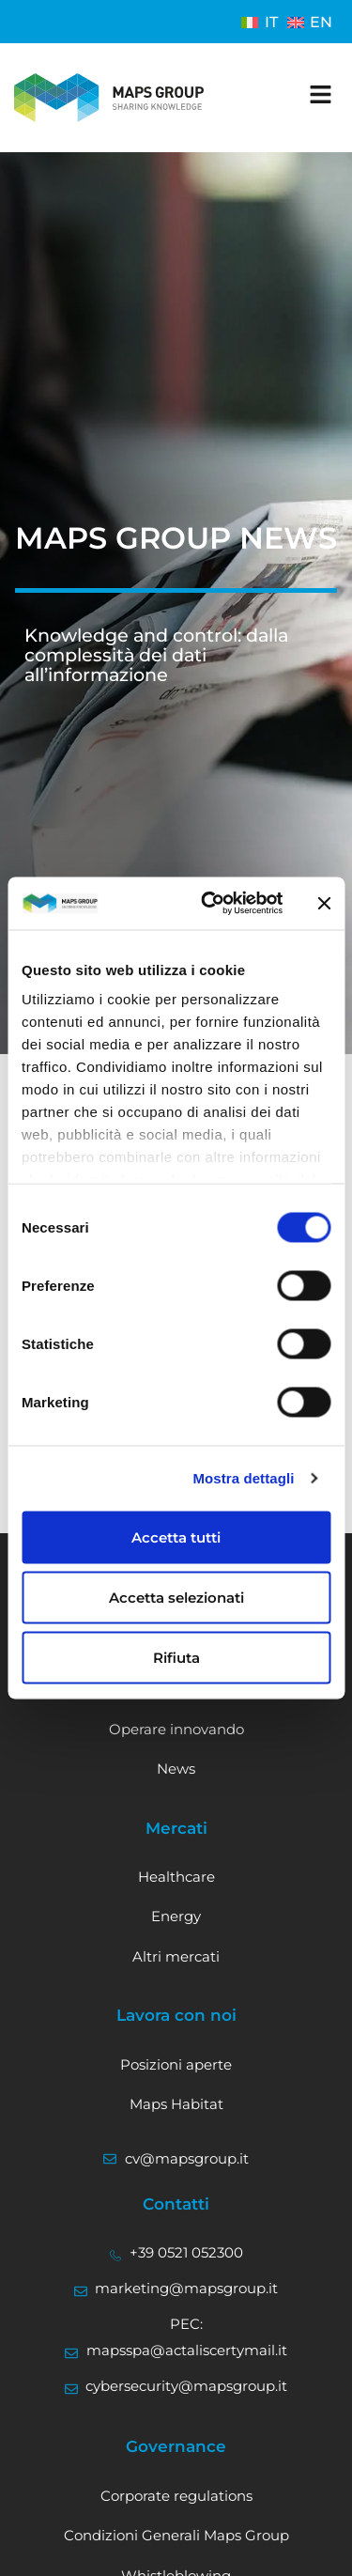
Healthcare (176, 1876)
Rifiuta (176, 1657)
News (176, 1768)
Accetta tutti (176, 1536)
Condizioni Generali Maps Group (176, 2535)
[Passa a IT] (259, 22)
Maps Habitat (176, 2104)
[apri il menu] (320, 94)
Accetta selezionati (176, 1597)
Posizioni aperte (176, 2064)
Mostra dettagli (243, 1478)
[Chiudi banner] (323, 902)
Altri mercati (176, 1956)
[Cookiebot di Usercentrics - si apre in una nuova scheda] (210, 904)
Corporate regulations (176, 2496)
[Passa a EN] (310, 22)
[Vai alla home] (109, 97)
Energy (176, 1916)
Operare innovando (176, 1729)
